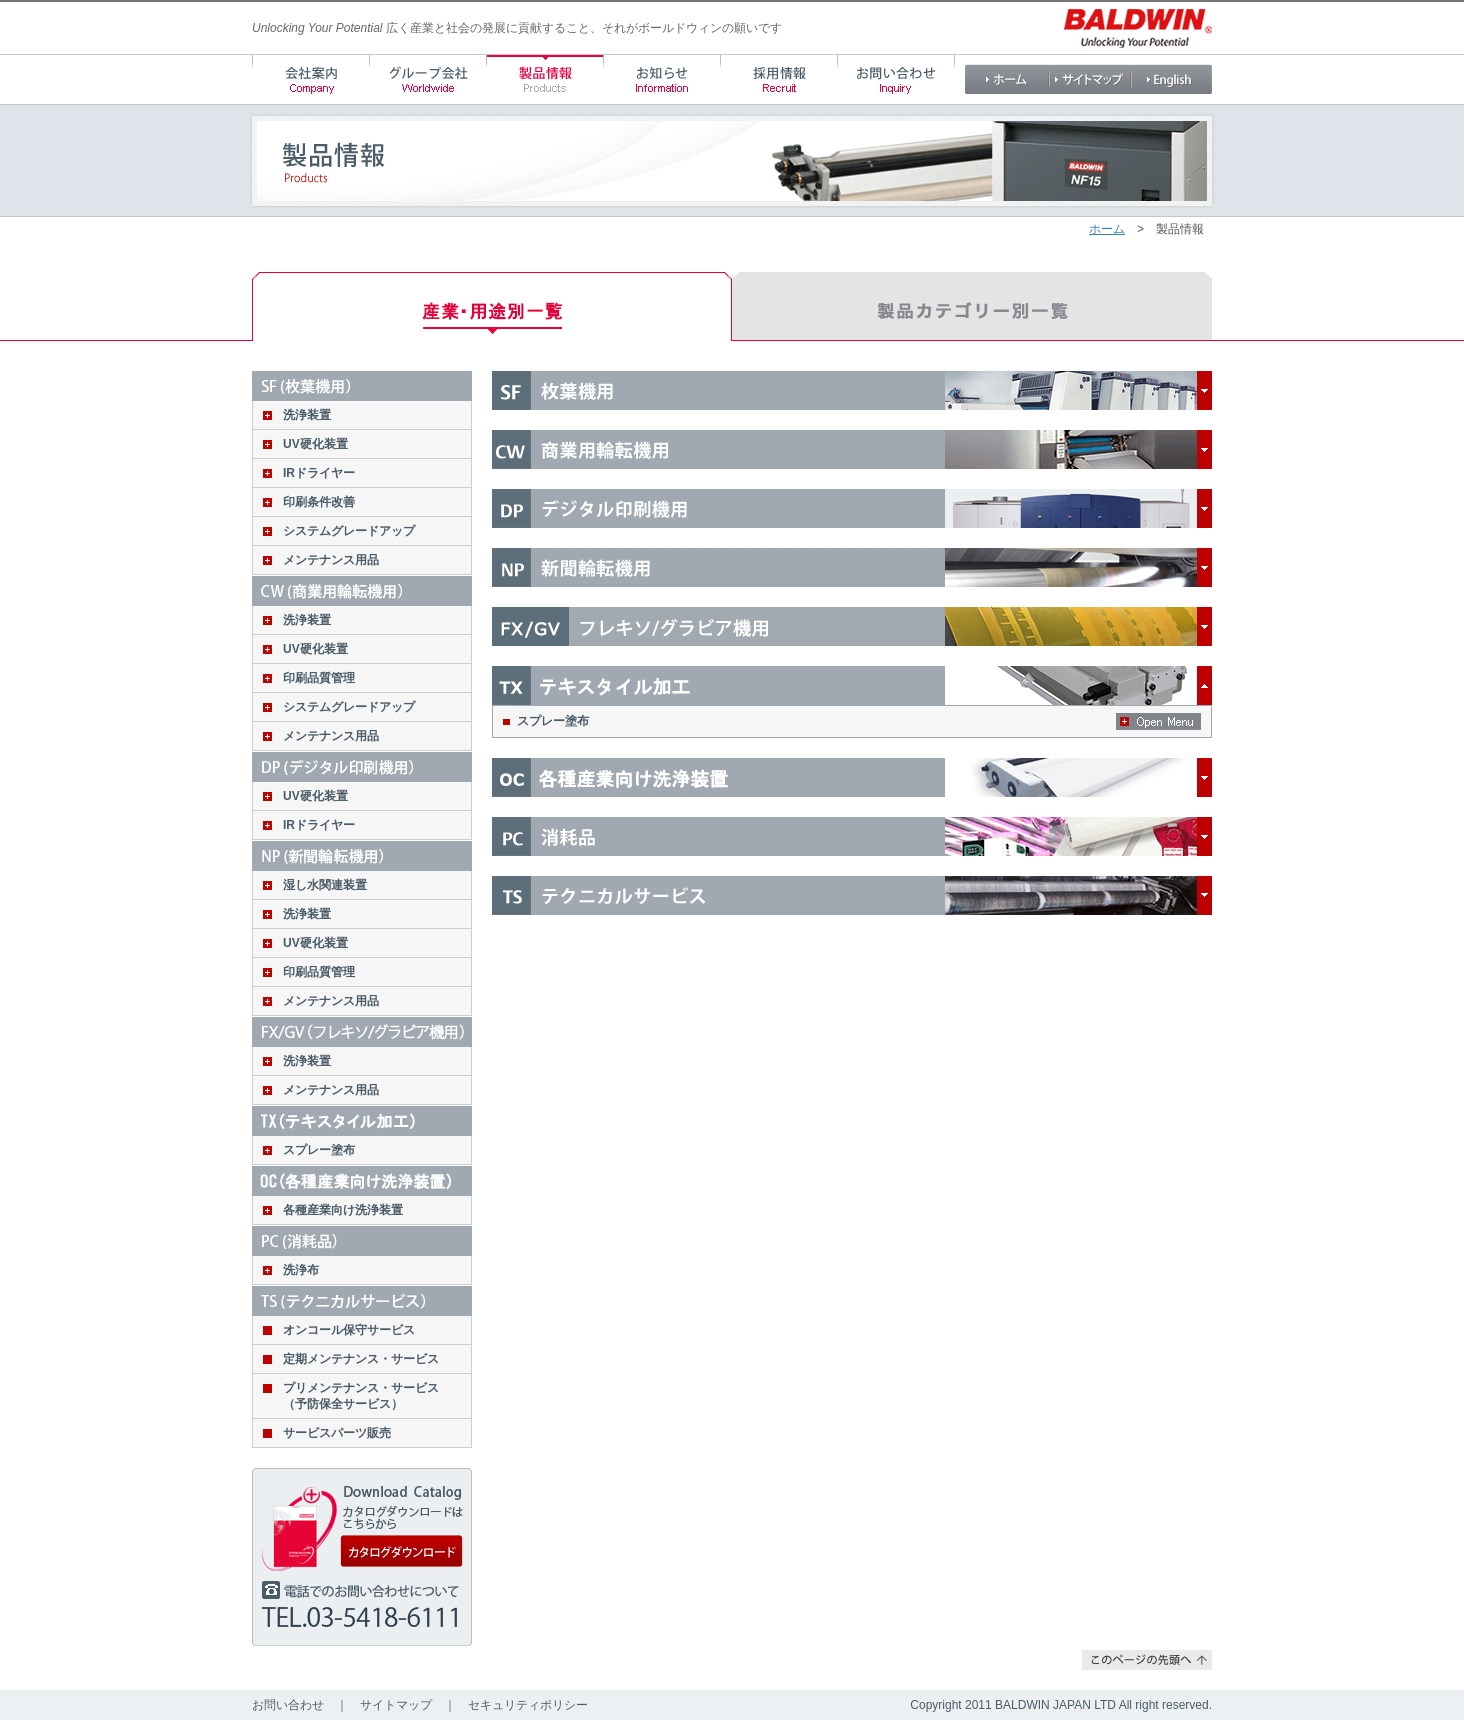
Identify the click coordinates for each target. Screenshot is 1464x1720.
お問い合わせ (288, 1705)
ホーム (1107, 229)
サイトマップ (396, 1705)
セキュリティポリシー (528, 1705)
